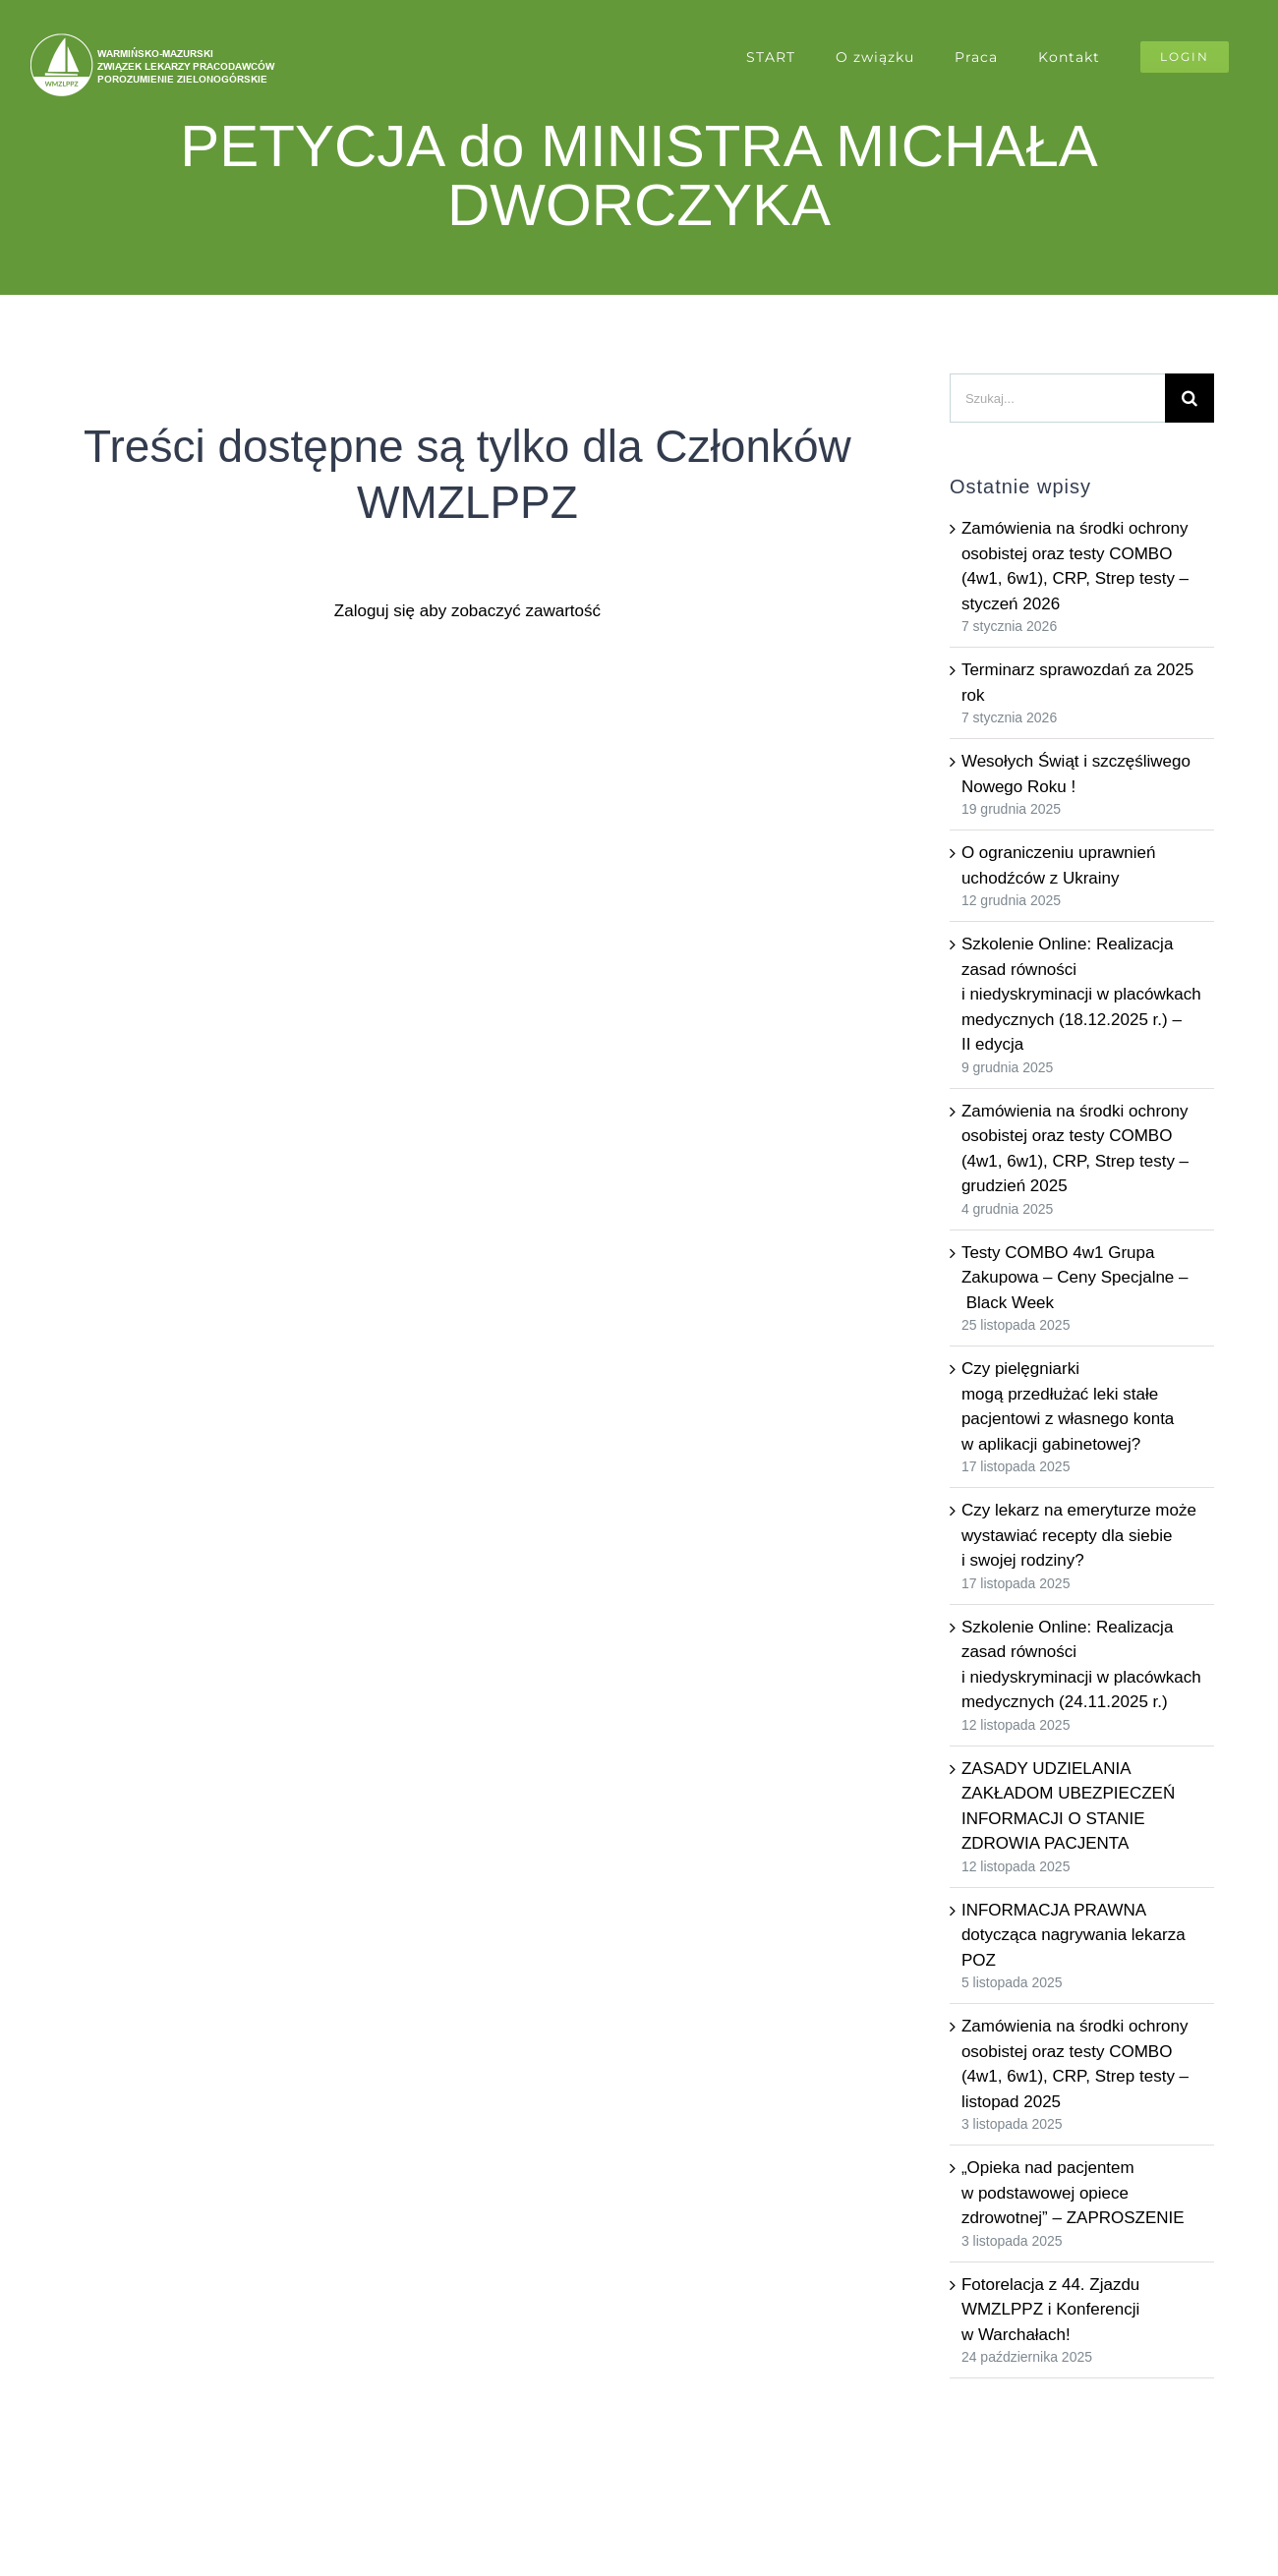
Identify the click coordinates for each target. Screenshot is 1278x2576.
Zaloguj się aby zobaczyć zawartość (467, 610)
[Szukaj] (1189, 398)
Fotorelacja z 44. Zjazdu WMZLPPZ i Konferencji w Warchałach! (1050, 2309)
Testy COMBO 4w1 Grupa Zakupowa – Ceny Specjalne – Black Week (1075, 1277)
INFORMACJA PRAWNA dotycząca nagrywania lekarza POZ (1073, 1935)
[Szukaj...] (1057, 398)
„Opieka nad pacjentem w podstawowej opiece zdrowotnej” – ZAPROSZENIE (1073, 2192)
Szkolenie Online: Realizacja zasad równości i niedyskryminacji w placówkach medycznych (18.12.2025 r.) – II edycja (1081, 994)
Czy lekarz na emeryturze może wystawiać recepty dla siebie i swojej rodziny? (1078, 1535)
